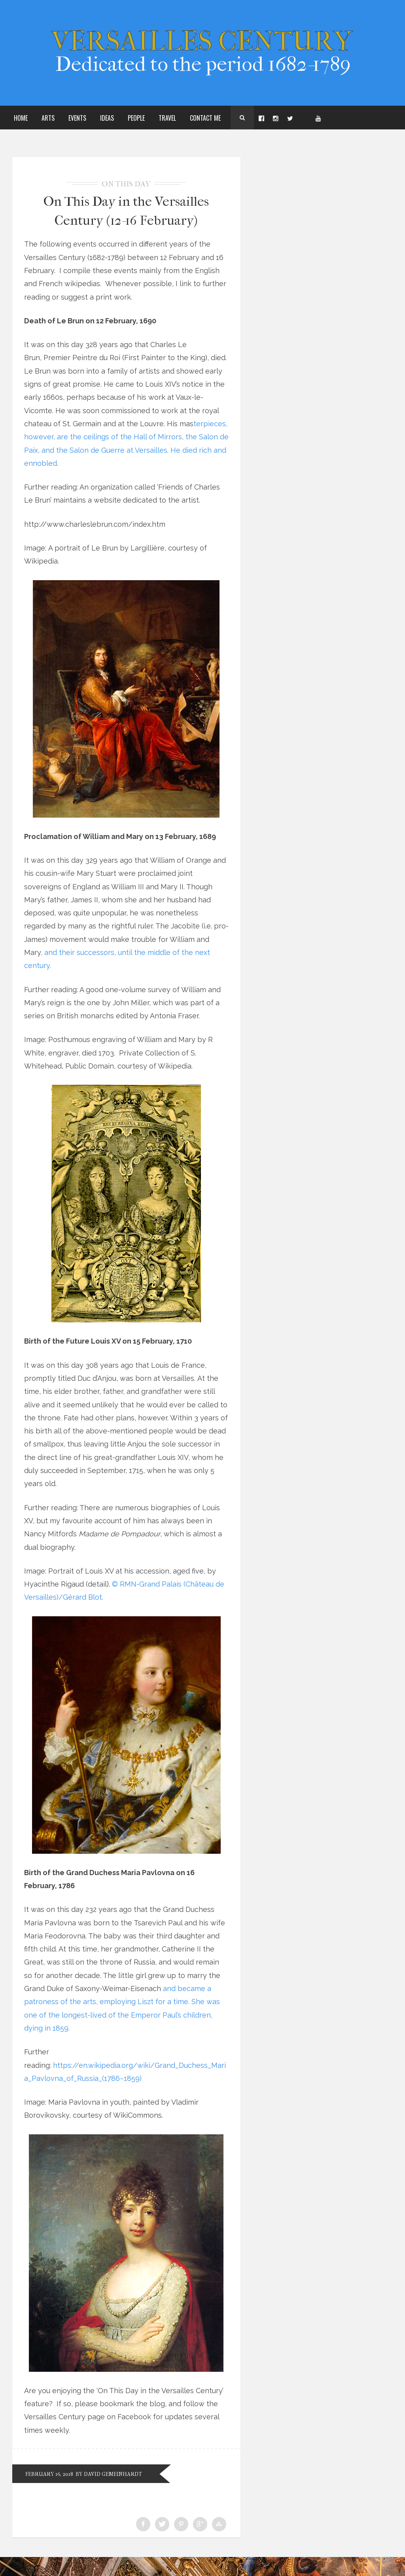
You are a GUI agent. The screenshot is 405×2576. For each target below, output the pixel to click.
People (136, 118)
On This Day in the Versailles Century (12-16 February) (126, 219)
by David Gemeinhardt (120, 2492)
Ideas (107, 118)
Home (21, 118)
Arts (48, 118)
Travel (167, 118)
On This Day (126, 183)
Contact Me (205, 118)
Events (77, 118)
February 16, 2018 (52, 2492)
